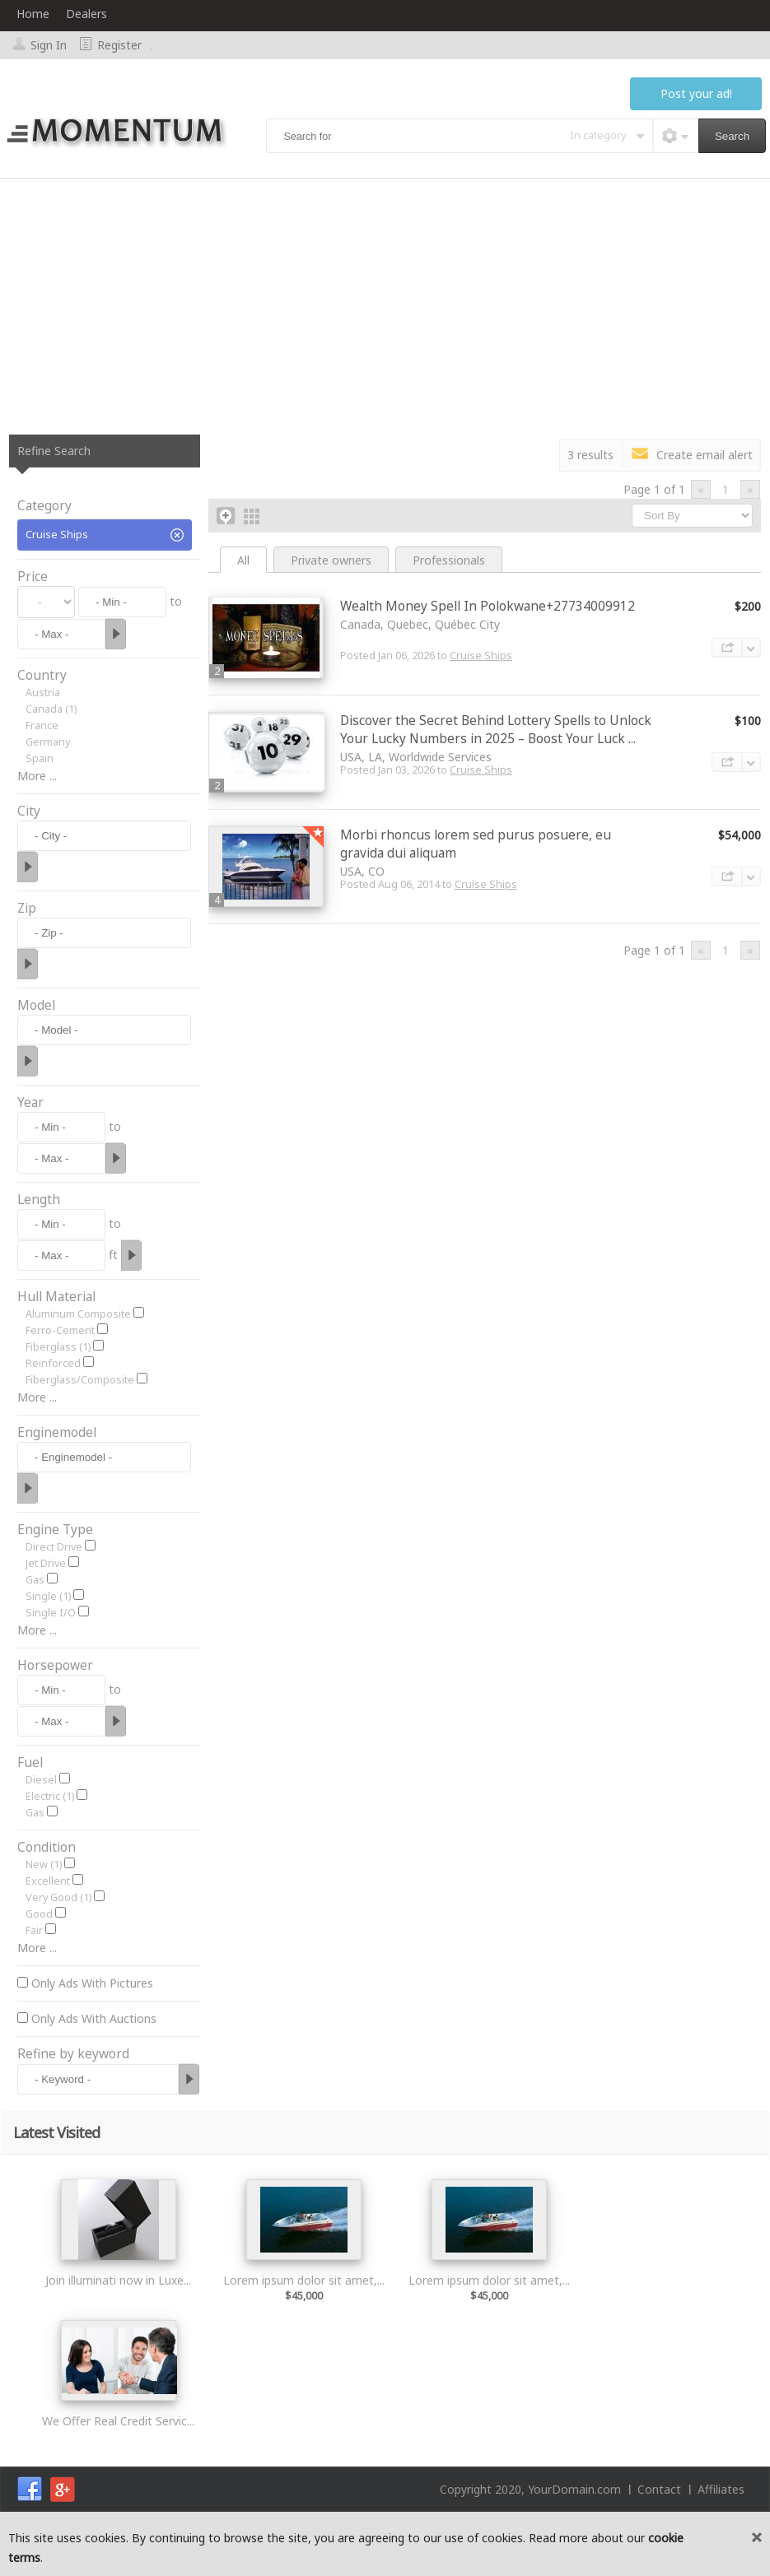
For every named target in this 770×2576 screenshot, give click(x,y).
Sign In (48, 45)
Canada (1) (51, 709)
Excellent (48, 1881)
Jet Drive (46, 1563)
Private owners (331, 560)
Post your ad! (696, 93)
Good (39, 1914)
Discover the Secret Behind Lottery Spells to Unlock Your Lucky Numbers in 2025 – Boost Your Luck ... (495, 729)
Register (119, 45)
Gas (35, 1580)
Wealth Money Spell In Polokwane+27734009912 (487, 606)
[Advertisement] (385, 302)
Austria (43, 693)
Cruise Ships (481, 656)
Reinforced (53, 1363)
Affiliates (721, 2489)
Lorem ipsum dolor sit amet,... (304, 2280)
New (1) (44, 1865)
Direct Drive (54, 1547)
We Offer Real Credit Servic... (118, 2421)
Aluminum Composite (78, 1314)
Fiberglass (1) (58, 1347)
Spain (40, 758)
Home (32, 13)
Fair (34, 1930)
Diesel (41, 1780)
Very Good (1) (58, 1897)
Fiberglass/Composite (80, 1380)
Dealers (86, 13)
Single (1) (48, 1596)
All (243, 560)
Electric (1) (50, 1796)
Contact (659, 2489)
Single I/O (51, 1613)
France (42, 725)
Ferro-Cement (60, 1330)
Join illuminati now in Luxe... (118, 2280)
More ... (37, 775)
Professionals (449, 560)
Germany (48, 742)
